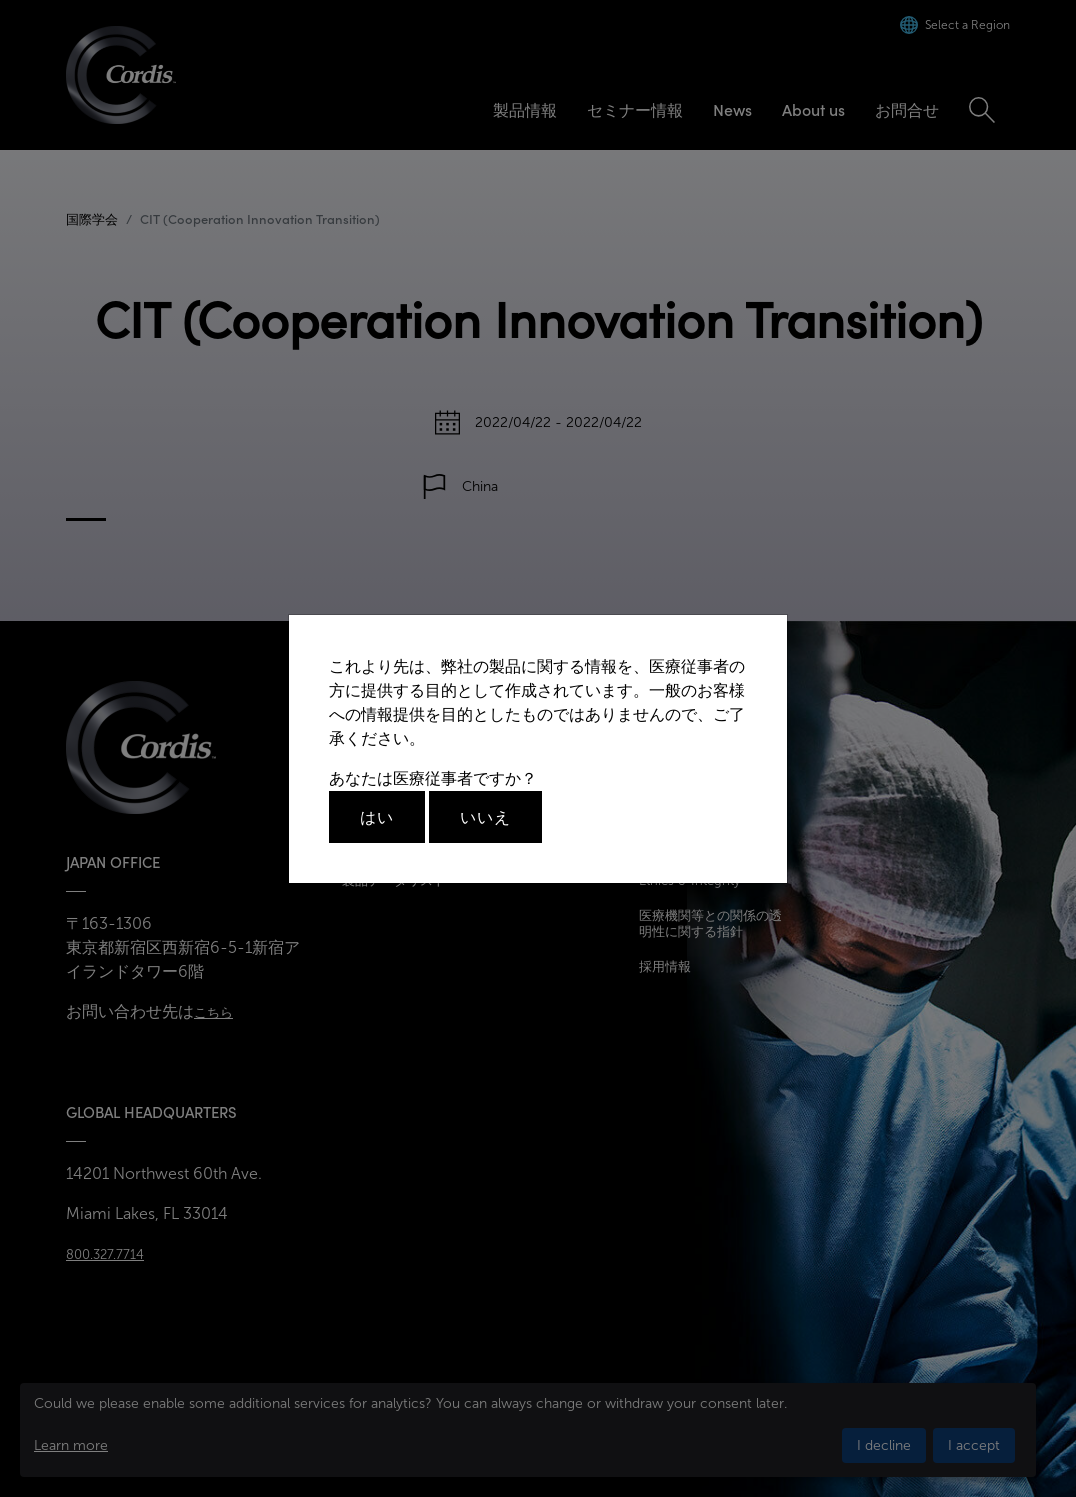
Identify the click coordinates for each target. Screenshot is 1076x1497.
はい (377, 817)
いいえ (485, 817)
